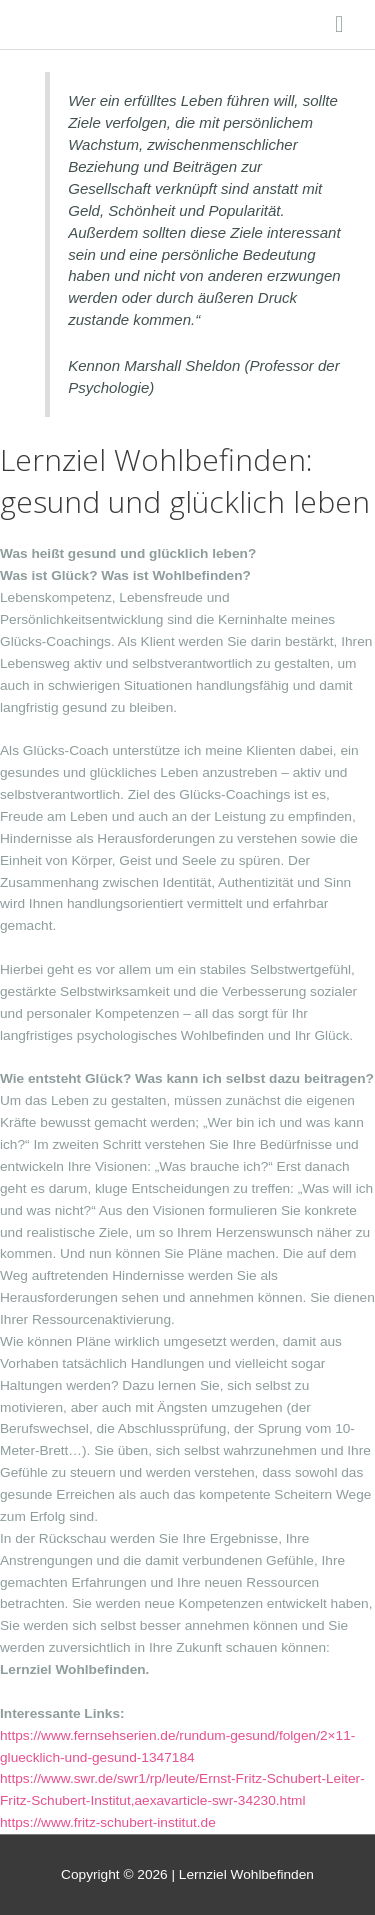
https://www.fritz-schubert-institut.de (108, 1822)
